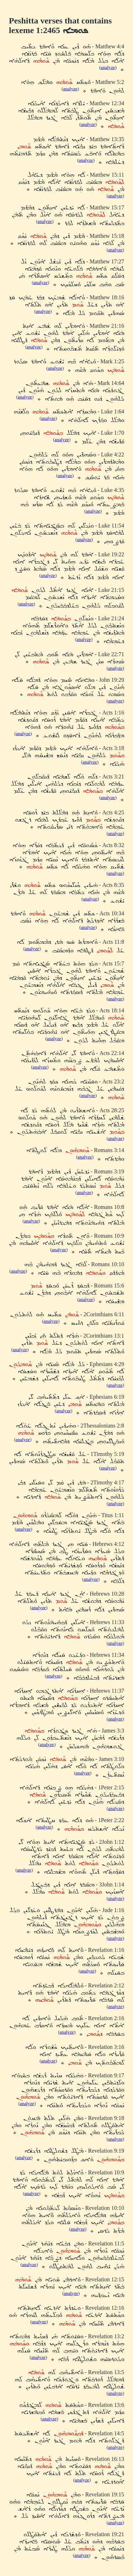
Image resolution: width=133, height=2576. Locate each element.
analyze (108, 67)
